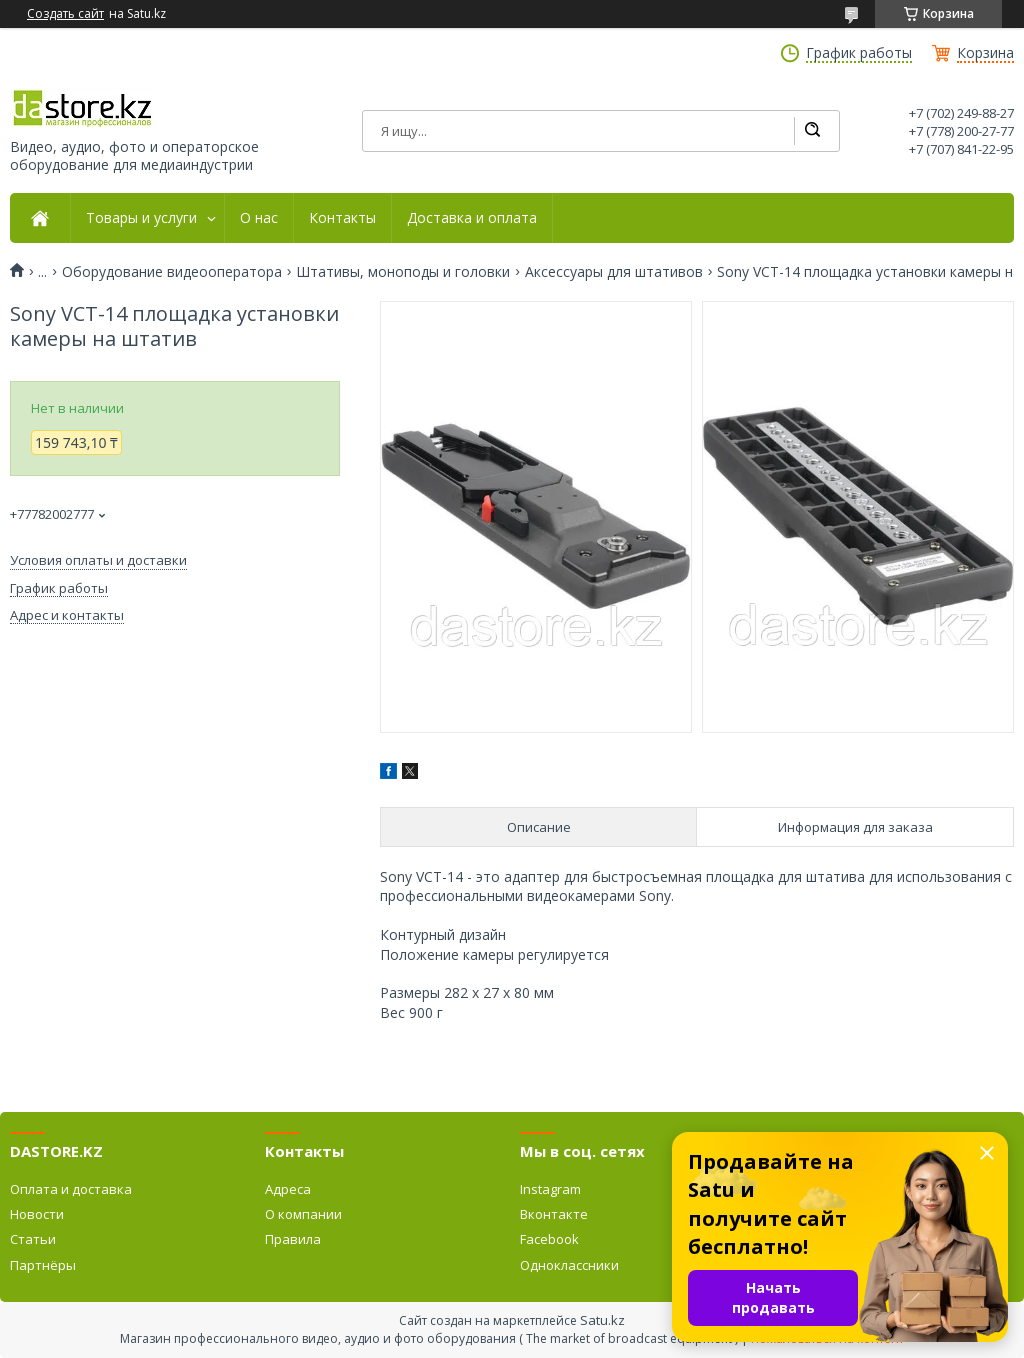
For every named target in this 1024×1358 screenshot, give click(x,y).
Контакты (342, 218)
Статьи (33, 1239)
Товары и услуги (141, 218)
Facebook (549, 1239)
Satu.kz (602, 1320)
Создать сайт (65, 14)
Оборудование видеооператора (172, 272)
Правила (293, 1239)
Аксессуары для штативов (614, 272)
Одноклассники (569, 1265)
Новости (37, 1214)
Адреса (288, 1189)
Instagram (550, 1189)
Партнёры (43, 1265)
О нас (259, 218)
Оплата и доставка (71, 1189)
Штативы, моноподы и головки (403, 272)
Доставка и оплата (472, 218)
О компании (303, 1214)
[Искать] (812, 131)
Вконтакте (554, 1214)
